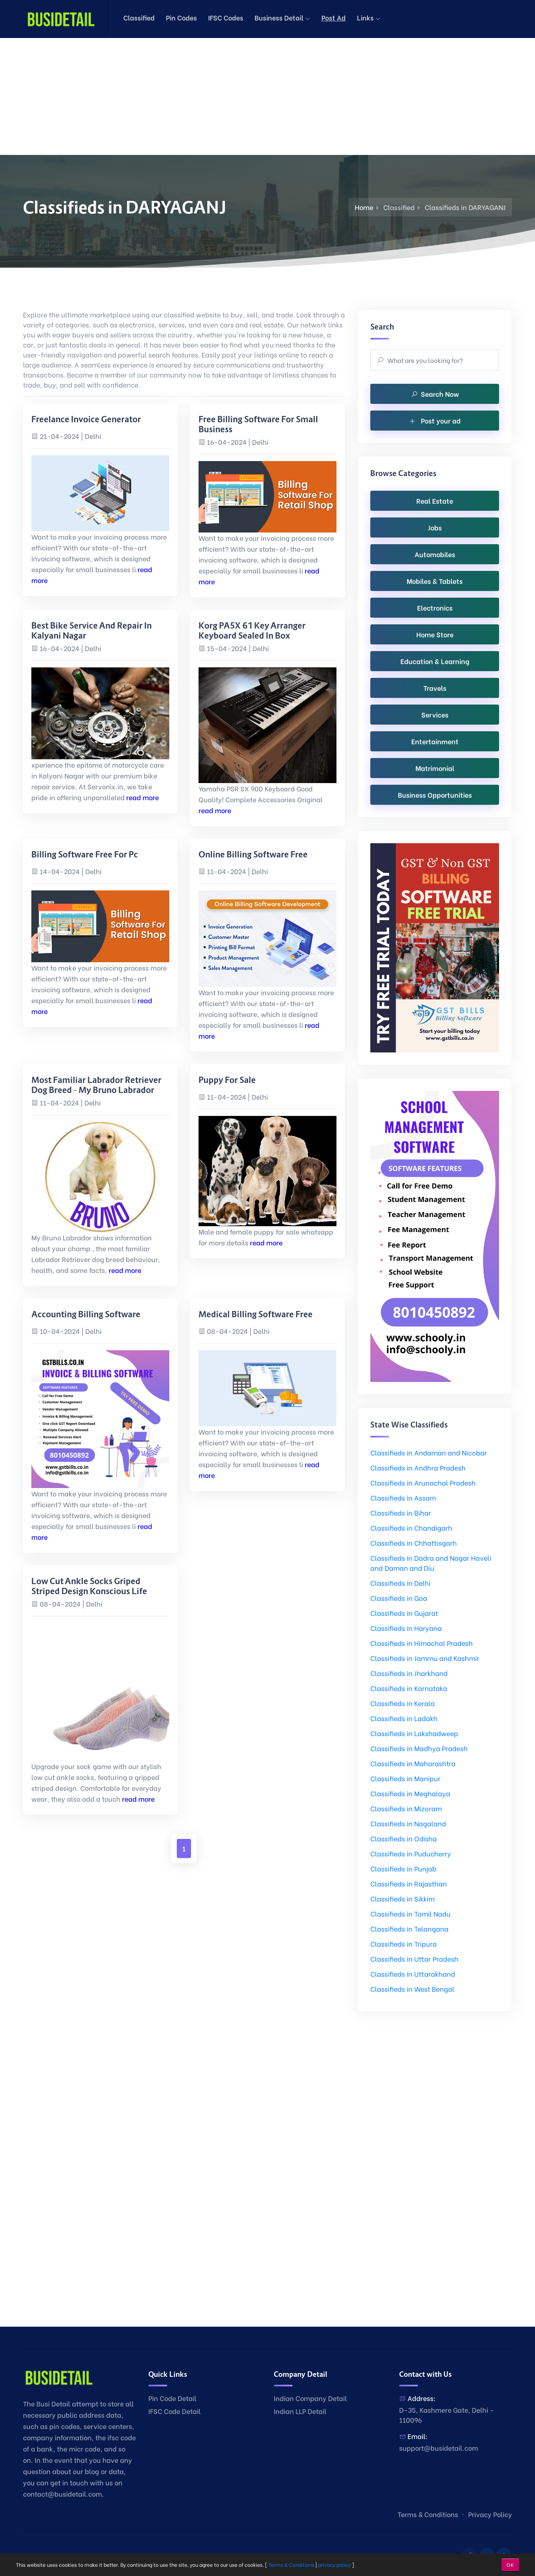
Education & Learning (434, 661)
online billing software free (253, 854)
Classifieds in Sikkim (402, 1898)
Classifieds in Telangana (409, 1928)
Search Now (435, 393)
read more (142, 797)
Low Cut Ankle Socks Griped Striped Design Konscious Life (89, 1586)
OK (510, 2564)
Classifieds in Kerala (402, 1703)
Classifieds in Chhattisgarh (413, 1542)
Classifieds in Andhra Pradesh (418, 1467)
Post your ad (435, 420)
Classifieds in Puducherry (410, 1853)
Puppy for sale (227, 1080)
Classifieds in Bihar (400, 1512)
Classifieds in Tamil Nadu (410, 1913)
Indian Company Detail (310, 2398)
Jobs (435, 527)
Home (364, 207)
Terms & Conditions (427, 2514)
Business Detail (282, 17)
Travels (434, 687)
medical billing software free (256, 1314)
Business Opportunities (435, 794)
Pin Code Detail (172, 2398)
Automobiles (435, 554)
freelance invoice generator (86, 419)
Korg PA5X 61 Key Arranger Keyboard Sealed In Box (252, 631)
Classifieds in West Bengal (412, 1988)
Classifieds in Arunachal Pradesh (423, 1482)
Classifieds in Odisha (403, 1838)
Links (368, 17)
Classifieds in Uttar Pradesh (414, 1958)
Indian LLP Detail (300, 2411)
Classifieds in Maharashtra (413, 1763)
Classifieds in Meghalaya (410, 1793)
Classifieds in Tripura (403, 1943)
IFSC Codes (225, 17)
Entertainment (435, 741)
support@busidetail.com (438, 2447)
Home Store (434, 634)
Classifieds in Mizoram (406, 1808)
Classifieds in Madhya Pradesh (419, 1748)
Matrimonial (434, 768)
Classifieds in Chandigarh (411, 1527)
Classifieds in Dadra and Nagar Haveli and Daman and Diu (430, 1562)
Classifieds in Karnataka (408, 1688)
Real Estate (434, 500)
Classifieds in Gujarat (404, 1613)
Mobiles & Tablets (435, 581)
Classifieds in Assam (403, 1497)
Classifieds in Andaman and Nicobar (428, 1452)
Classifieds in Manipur (405, 1778)
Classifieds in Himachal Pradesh (421, 1643)
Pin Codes (181, 17)
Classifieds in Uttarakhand (412, 1973)
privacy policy (334, 2564)
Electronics (435, 607)
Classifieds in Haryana (406, 1628)
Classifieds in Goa (398, 1597)
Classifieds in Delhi (400, 1582)
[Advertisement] (251, 96)
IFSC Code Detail (174, 2411)
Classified (139, 17)
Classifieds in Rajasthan (408, 1883)
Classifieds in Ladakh (404, 1718)
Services (434, 714)
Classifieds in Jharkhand (409, 1673)
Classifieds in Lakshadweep (414, 1733)
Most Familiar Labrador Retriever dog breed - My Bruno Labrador (96, 1085)
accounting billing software (85, 1314)
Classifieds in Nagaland (408, 1823)
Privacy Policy (490, 2514)
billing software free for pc (84, 854)
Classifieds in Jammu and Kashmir (424, 1658)
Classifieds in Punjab (403, 1868)
